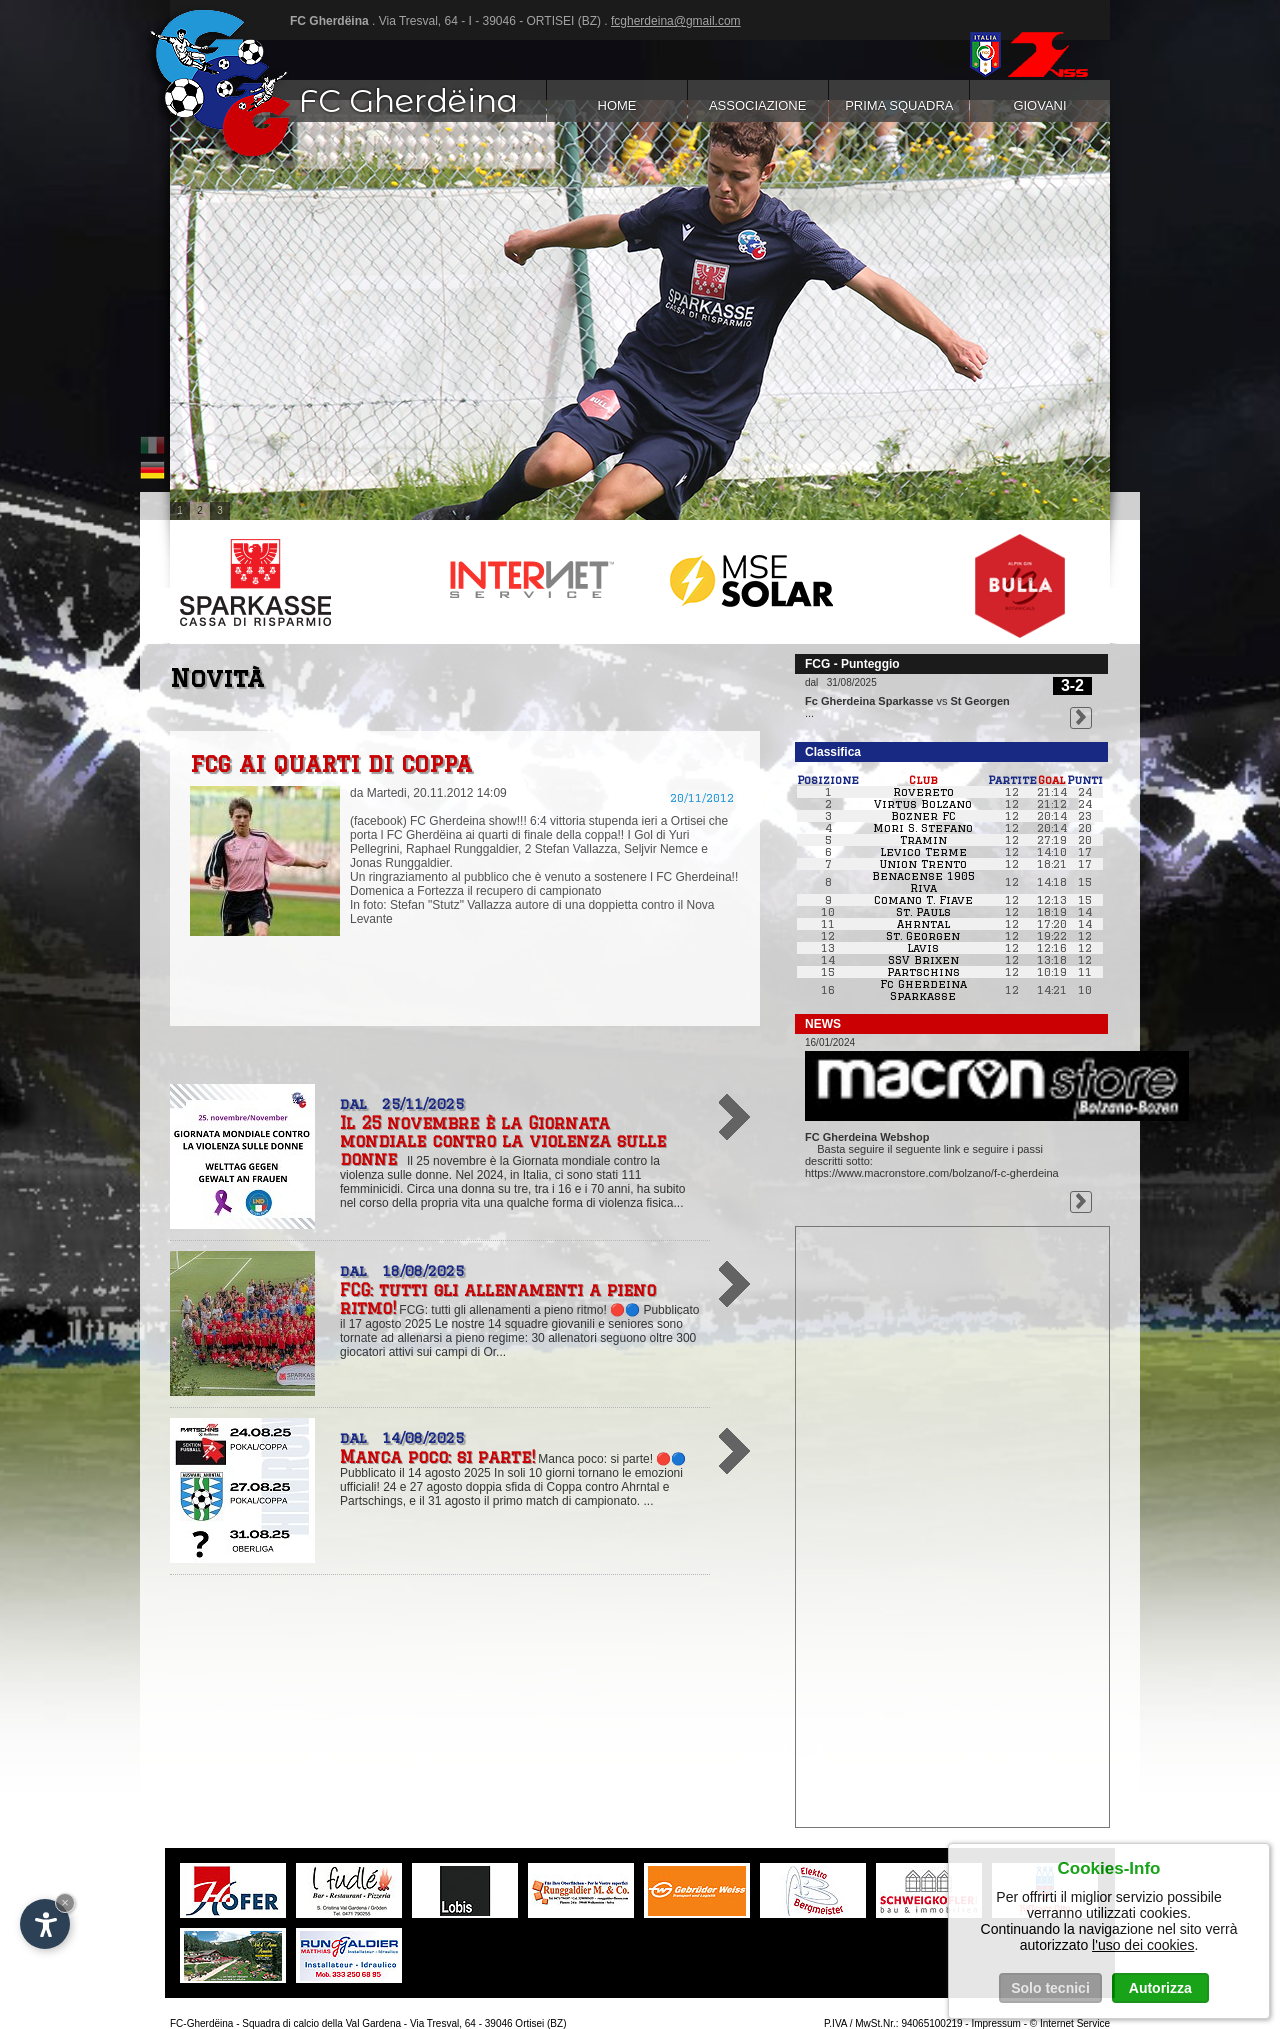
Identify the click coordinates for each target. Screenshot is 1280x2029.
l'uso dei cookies (1143, 1945)
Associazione (757, 105)
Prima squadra (899, 105)
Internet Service (1075, 2023)
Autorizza (1160, 1988)
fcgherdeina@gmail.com (676, 21)
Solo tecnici (1050, 1988)
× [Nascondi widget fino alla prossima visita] (65, 1902)
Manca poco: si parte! (437, 1457)
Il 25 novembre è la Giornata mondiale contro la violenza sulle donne (503, 1141)
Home (616, 105)
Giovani (1040, 105)
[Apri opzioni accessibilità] (45, 1924)
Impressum (995, 2023)
